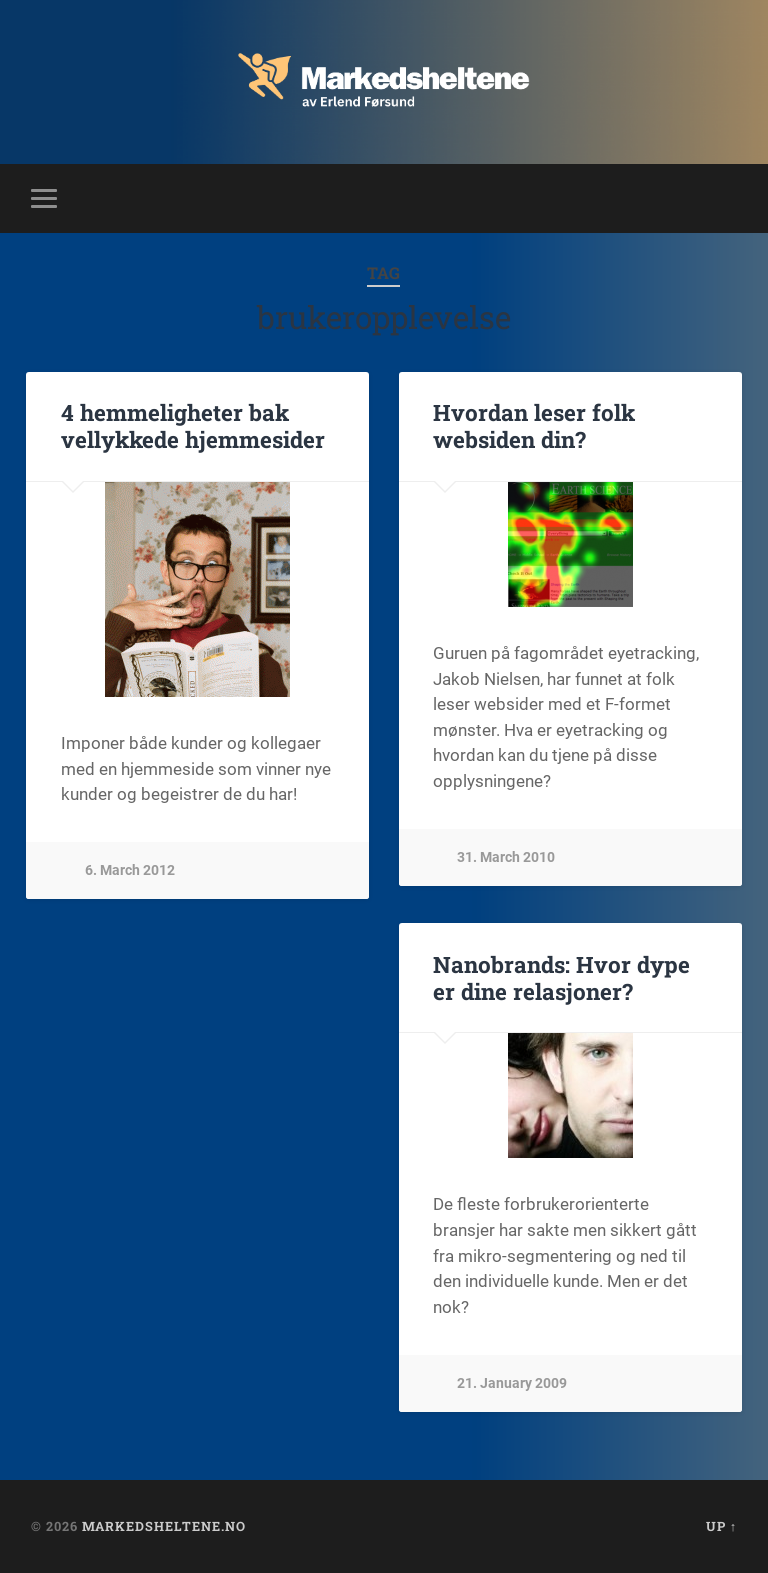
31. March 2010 (506, 857)
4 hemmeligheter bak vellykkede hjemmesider (193, 425)
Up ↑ (721, 1526)
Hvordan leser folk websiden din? (534, 425)
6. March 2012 (130, 870)
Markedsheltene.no (164, 1526)
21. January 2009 (512, 1383)
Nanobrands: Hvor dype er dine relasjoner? (561, 977)
